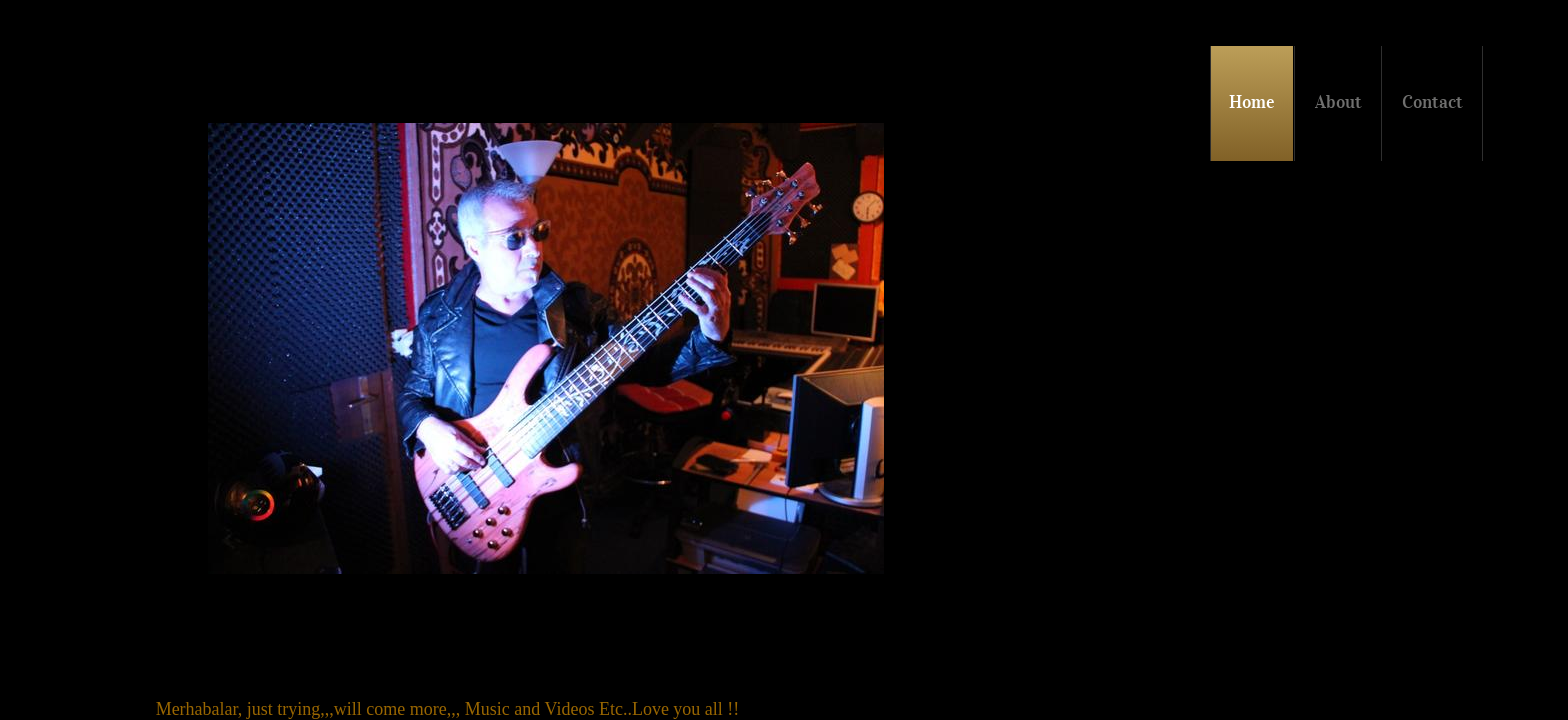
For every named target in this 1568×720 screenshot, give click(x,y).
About (1338, 102)
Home (1252, 102)
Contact (1432, 102)
